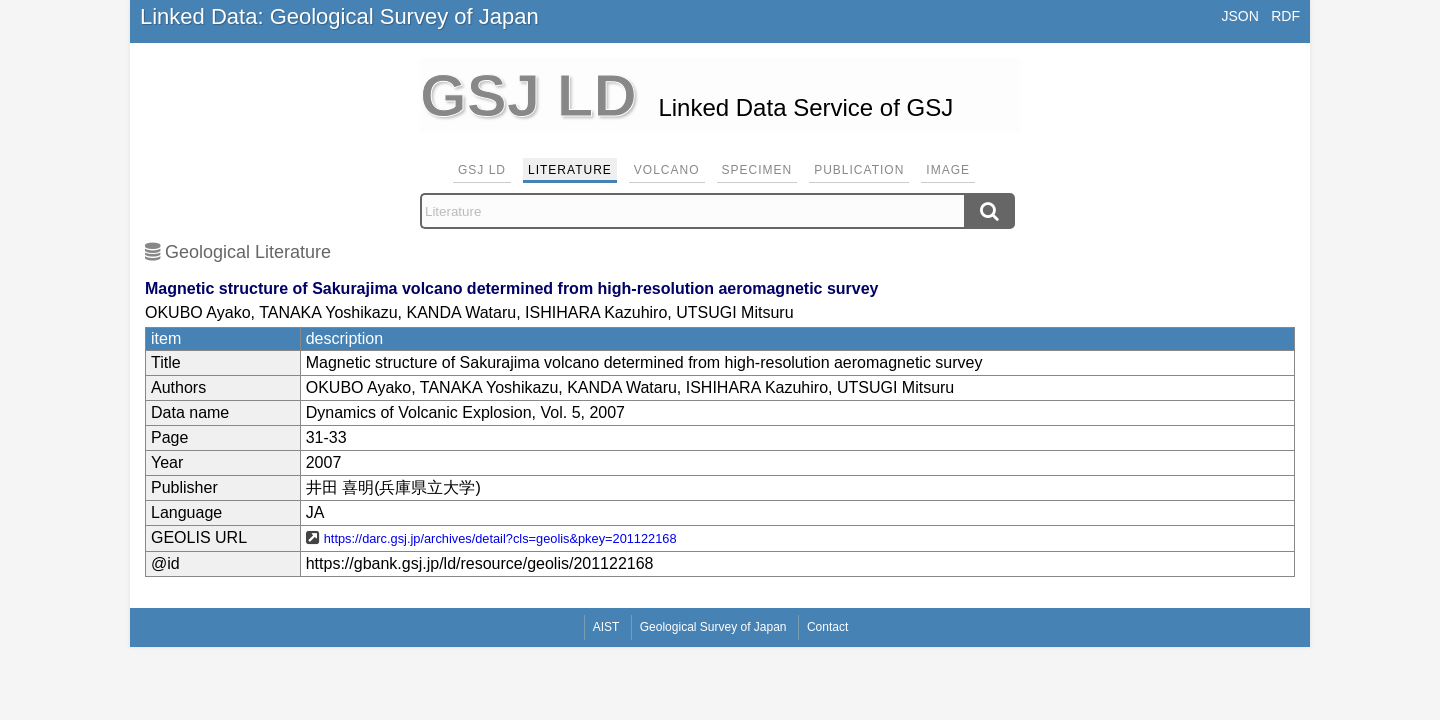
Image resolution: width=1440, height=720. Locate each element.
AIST (606, 627)
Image (948, 170)
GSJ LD (482, 170)
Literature (570, 170)
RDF (1285, 16)
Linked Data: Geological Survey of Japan (339, 16)
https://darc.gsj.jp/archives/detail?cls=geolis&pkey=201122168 (500, 538)
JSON (1239, 16)
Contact (827, 627)
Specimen (757, 170)
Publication (859, 170)
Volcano (667, 170)
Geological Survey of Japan (713, 627)
